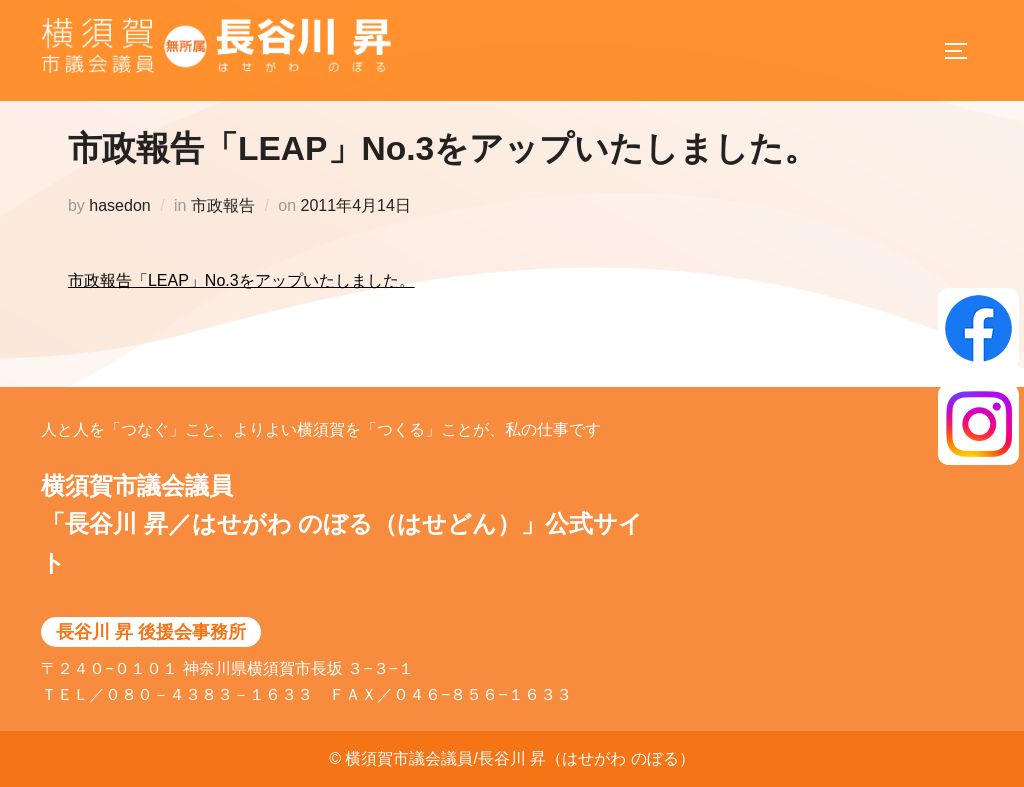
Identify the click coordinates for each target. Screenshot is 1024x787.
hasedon (119, 226)
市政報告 (223, 226)
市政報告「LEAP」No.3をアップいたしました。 (241, 301)
